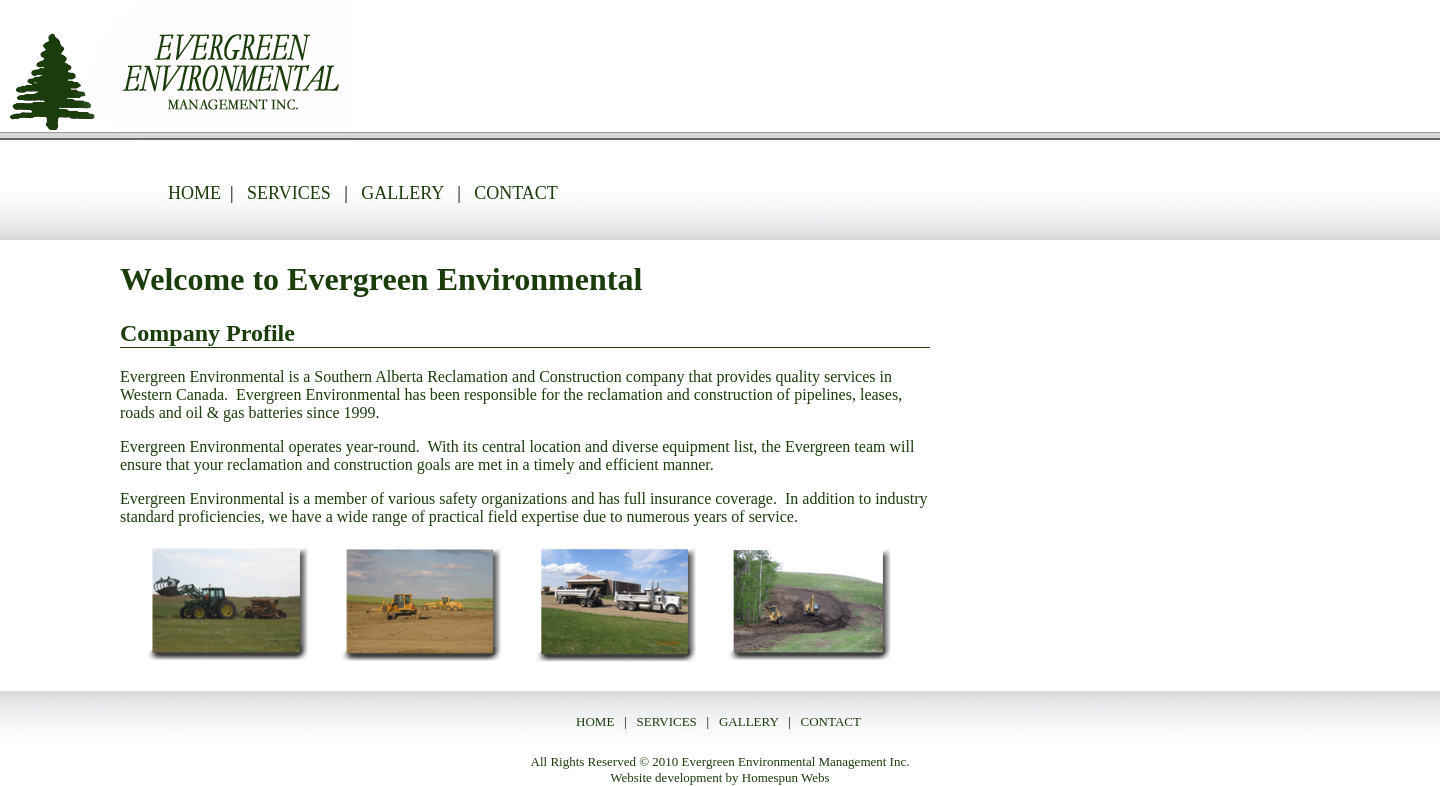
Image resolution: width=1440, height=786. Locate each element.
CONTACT (516, 193)
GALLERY (404, 193)
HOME (194, 193)
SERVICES (289, 193)
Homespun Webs (786, 777)
